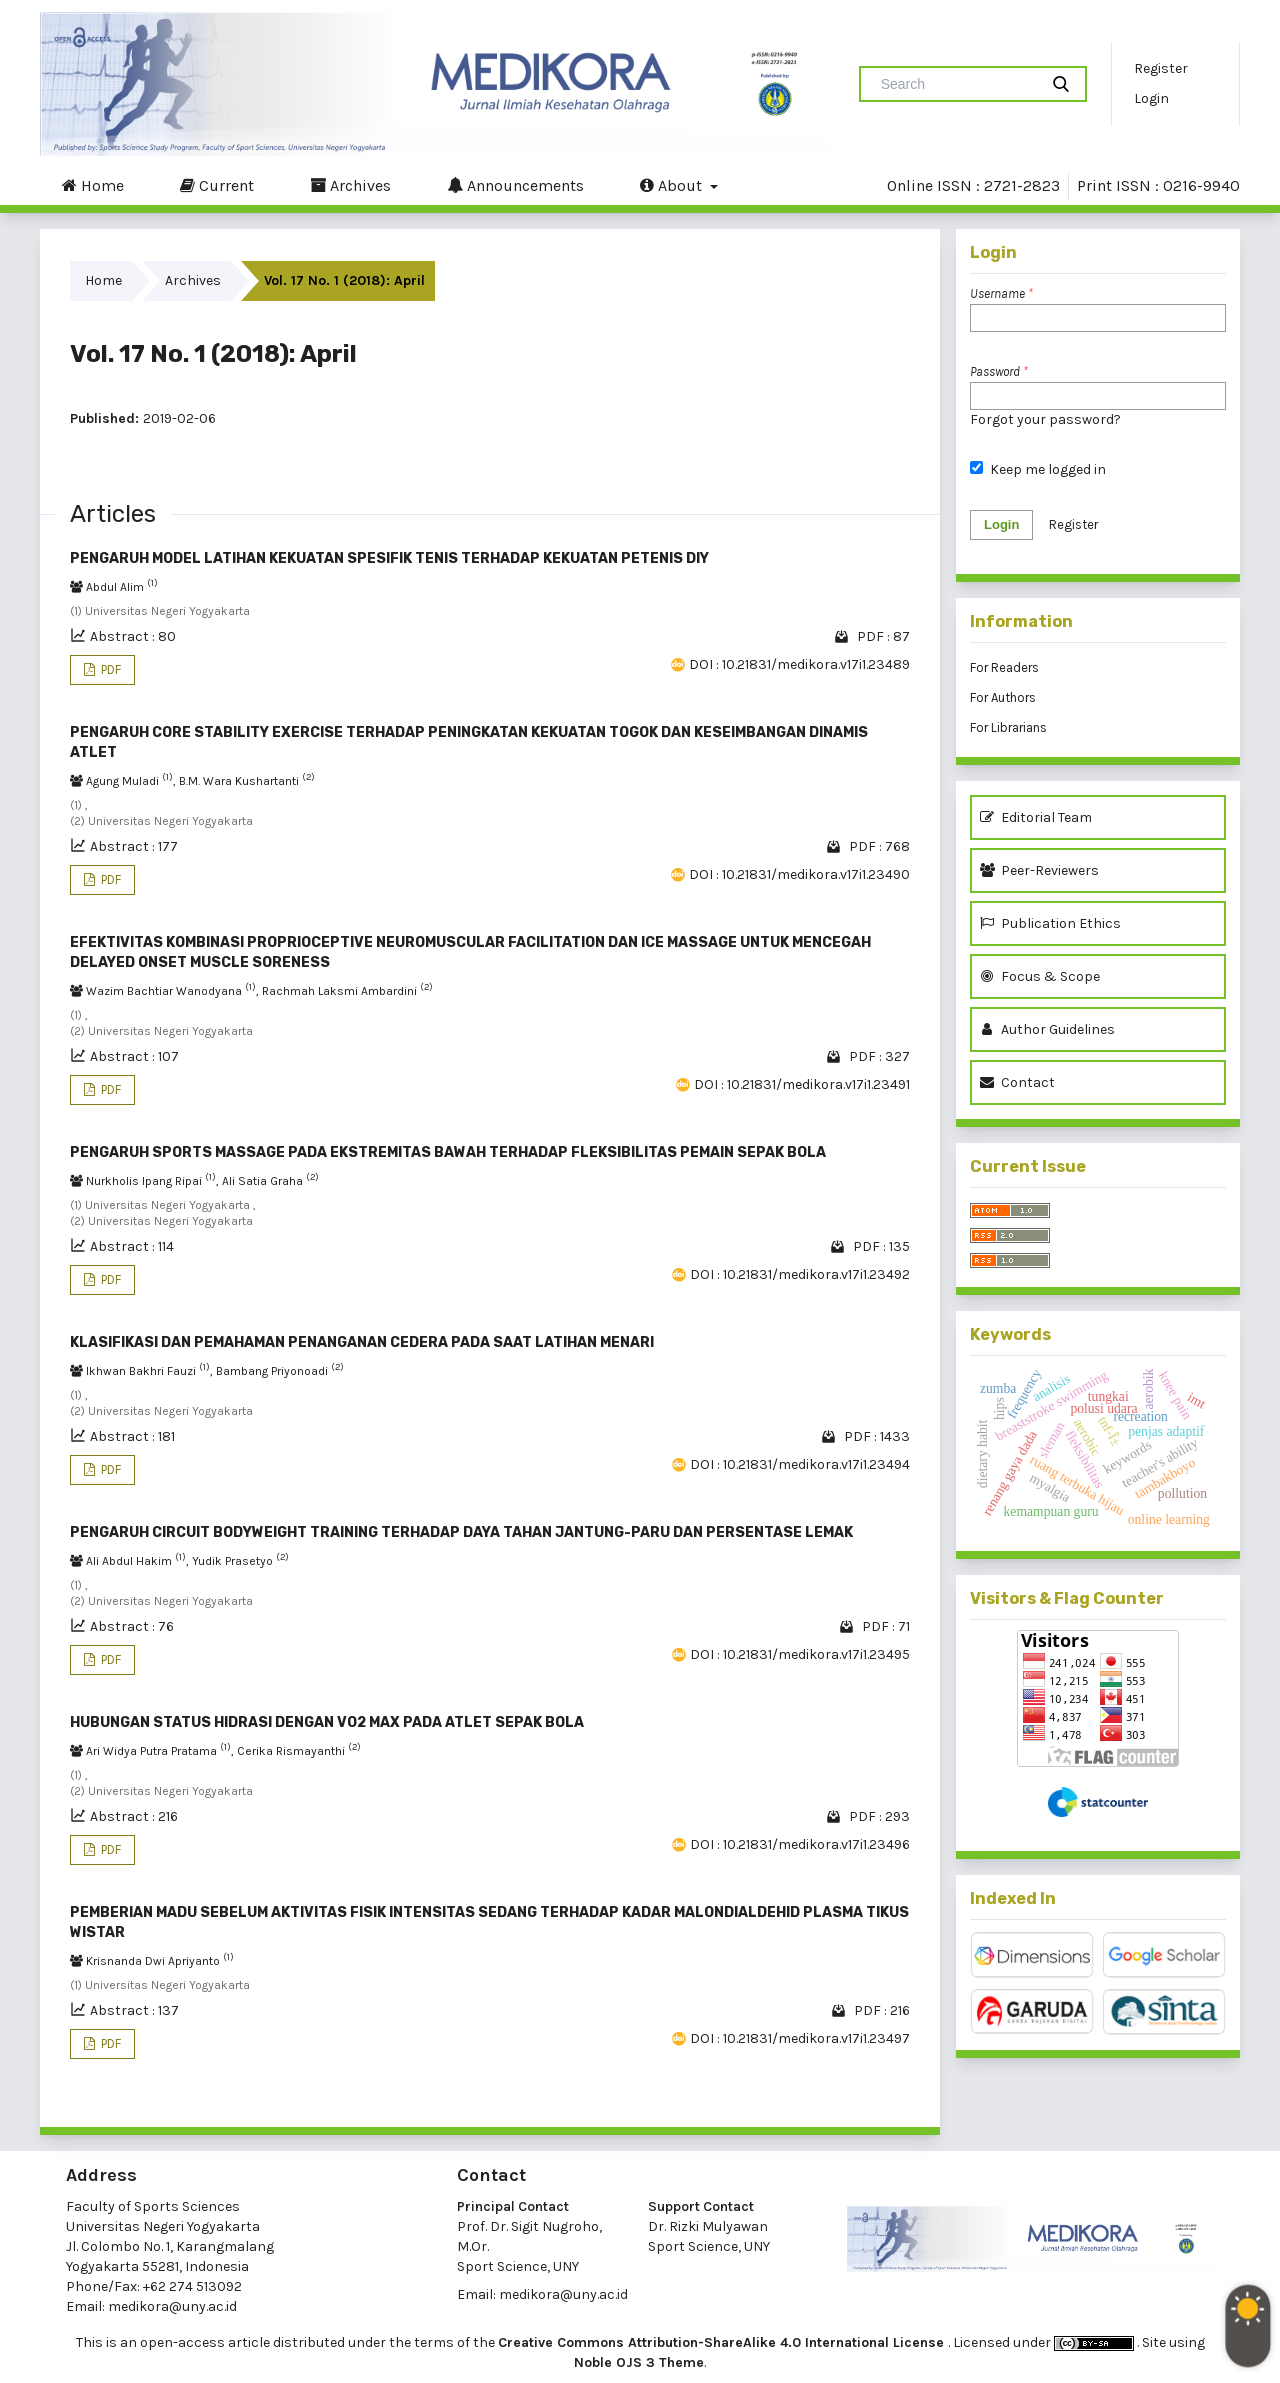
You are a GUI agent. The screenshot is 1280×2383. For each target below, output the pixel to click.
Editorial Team (1036, 817)
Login (1151, 98)
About (673, 185)
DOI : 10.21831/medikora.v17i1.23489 (799, 664)
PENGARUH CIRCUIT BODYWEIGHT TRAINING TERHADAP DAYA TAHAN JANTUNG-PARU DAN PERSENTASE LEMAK (461, 1532)
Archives (350, 185)
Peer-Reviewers (1042, 870)
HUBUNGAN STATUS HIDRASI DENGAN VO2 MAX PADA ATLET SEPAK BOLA (327, 1722)
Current (217, 185)
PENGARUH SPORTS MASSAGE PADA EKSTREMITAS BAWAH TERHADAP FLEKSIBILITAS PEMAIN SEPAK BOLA (448, 1152)
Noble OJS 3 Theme (639, 2362)
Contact (1017, 1082)
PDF (109, 669)
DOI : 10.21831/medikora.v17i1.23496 (800, 1844)
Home (93, 185)
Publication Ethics (1050, 923)
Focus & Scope (1040, 976)
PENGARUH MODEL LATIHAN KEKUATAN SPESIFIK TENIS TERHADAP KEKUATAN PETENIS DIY (389, 558)
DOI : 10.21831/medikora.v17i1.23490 (799, 874)
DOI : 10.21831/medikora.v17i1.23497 (800, 2038)
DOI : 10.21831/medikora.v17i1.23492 (800, 1274)
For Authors (1003, 697)
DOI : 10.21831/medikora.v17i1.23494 (800, 1464)
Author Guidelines (1047, 1029)
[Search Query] (957, 84)
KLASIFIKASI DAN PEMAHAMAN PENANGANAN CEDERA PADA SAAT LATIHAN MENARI (362, 1342)
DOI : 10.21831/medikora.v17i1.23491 (802, 1084)
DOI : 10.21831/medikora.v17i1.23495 (800, 1654)
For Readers (1004, 667)
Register (1161, 68)
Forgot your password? (1045, 419)
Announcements (515, 185)
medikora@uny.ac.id (172, 2306)
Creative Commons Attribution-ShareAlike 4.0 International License (723, 2342)
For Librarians (1008, 727)
